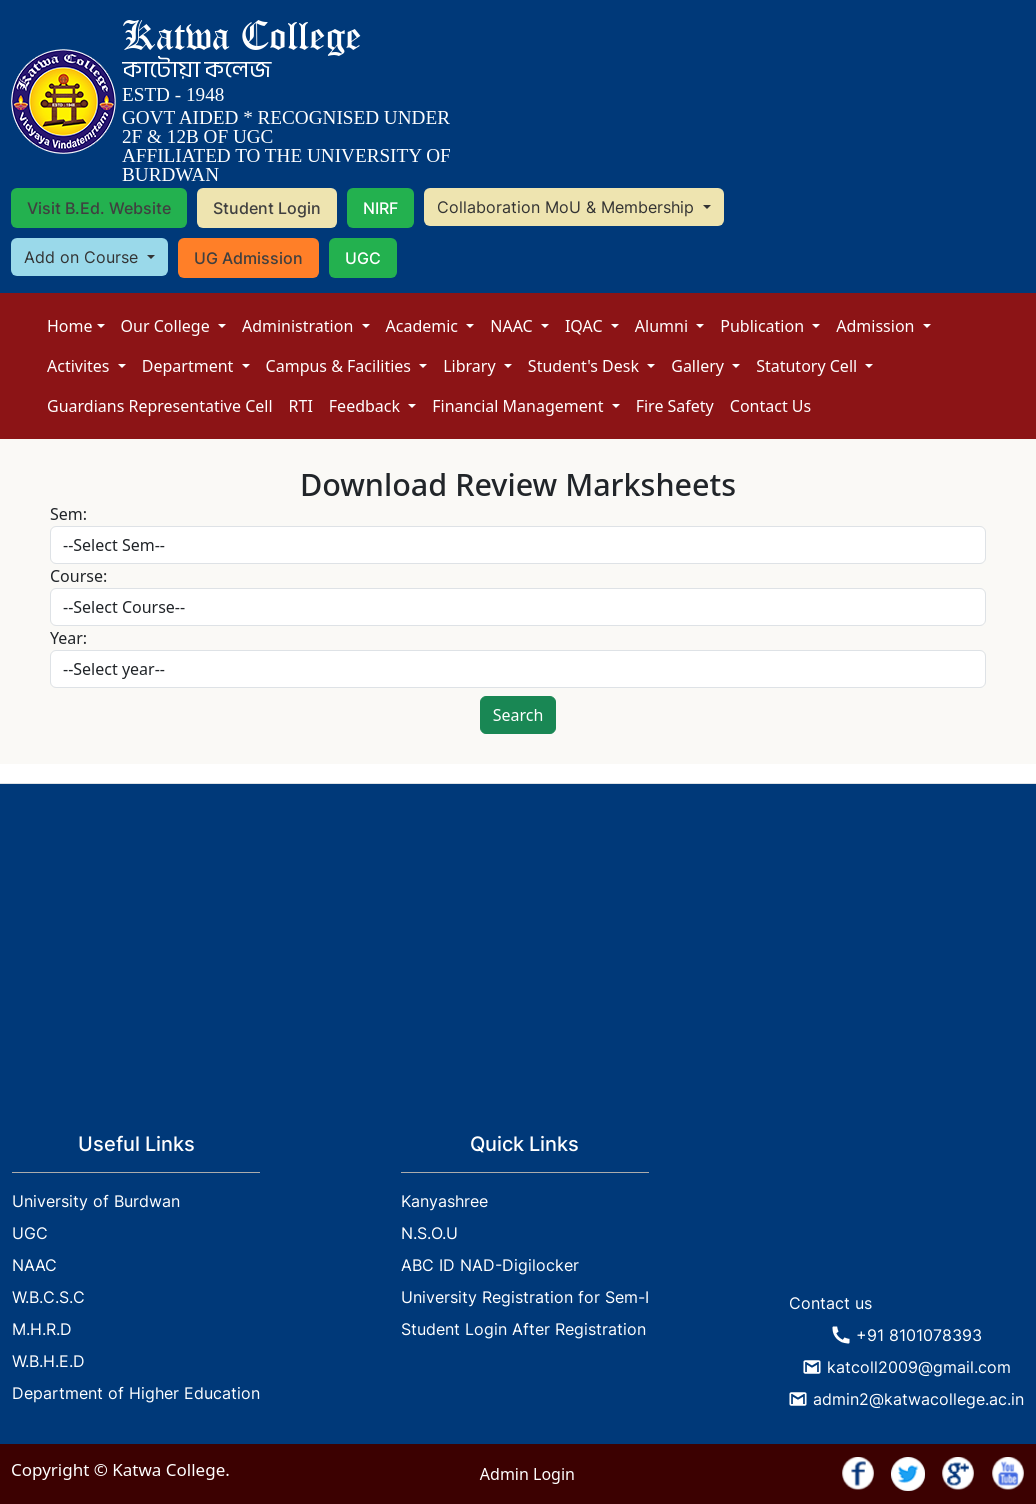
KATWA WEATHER (906, 1208)
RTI (301, 406)
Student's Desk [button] (585, 366)
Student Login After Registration (523, 1329)
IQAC (586, 326)
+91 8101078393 (919, 1335)
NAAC (513, 326)
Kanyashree (444, 1201)
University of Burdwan (96, 1201)
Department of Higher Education (136, 1393)
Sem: (68, 514)
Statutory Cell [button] (808, 366)
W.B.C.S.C (48, 1297)
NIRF (380, 208)
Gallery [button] (699, 366)
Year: (68, 638)
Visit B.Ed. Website (99, 208)
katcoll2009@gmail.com (919, 1367)
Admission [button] (877, 326)
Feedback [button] (366, 406)
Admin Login (527, 1474)
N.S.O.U (429, 1233)
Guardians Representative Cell (160, 406)
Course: (78, 576)
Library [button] (471, 366)
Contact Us (770, 406)
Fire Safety (675, 406)
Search (518, 715)
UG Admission (248, 258)
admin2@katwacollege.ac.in (918, 1399)
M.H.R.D (42, 1329)
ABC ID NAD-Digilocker (490, 1265)
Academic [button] (424, 326)
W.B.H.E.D (48, 1361)
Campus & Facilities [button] (341, 366)
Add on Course (83, 257)
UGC (363, 258)
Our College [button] (167, 326)
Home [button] (70, 326)
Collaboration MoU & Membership (568, 207)
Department (190, 366)
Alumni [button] (663, 326)
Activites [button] (80, 366)
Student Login (267, 208)
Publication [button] (764, 326)
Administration (300, 326)
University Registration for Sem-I (525, 1297)
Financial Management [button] (519, 406)
